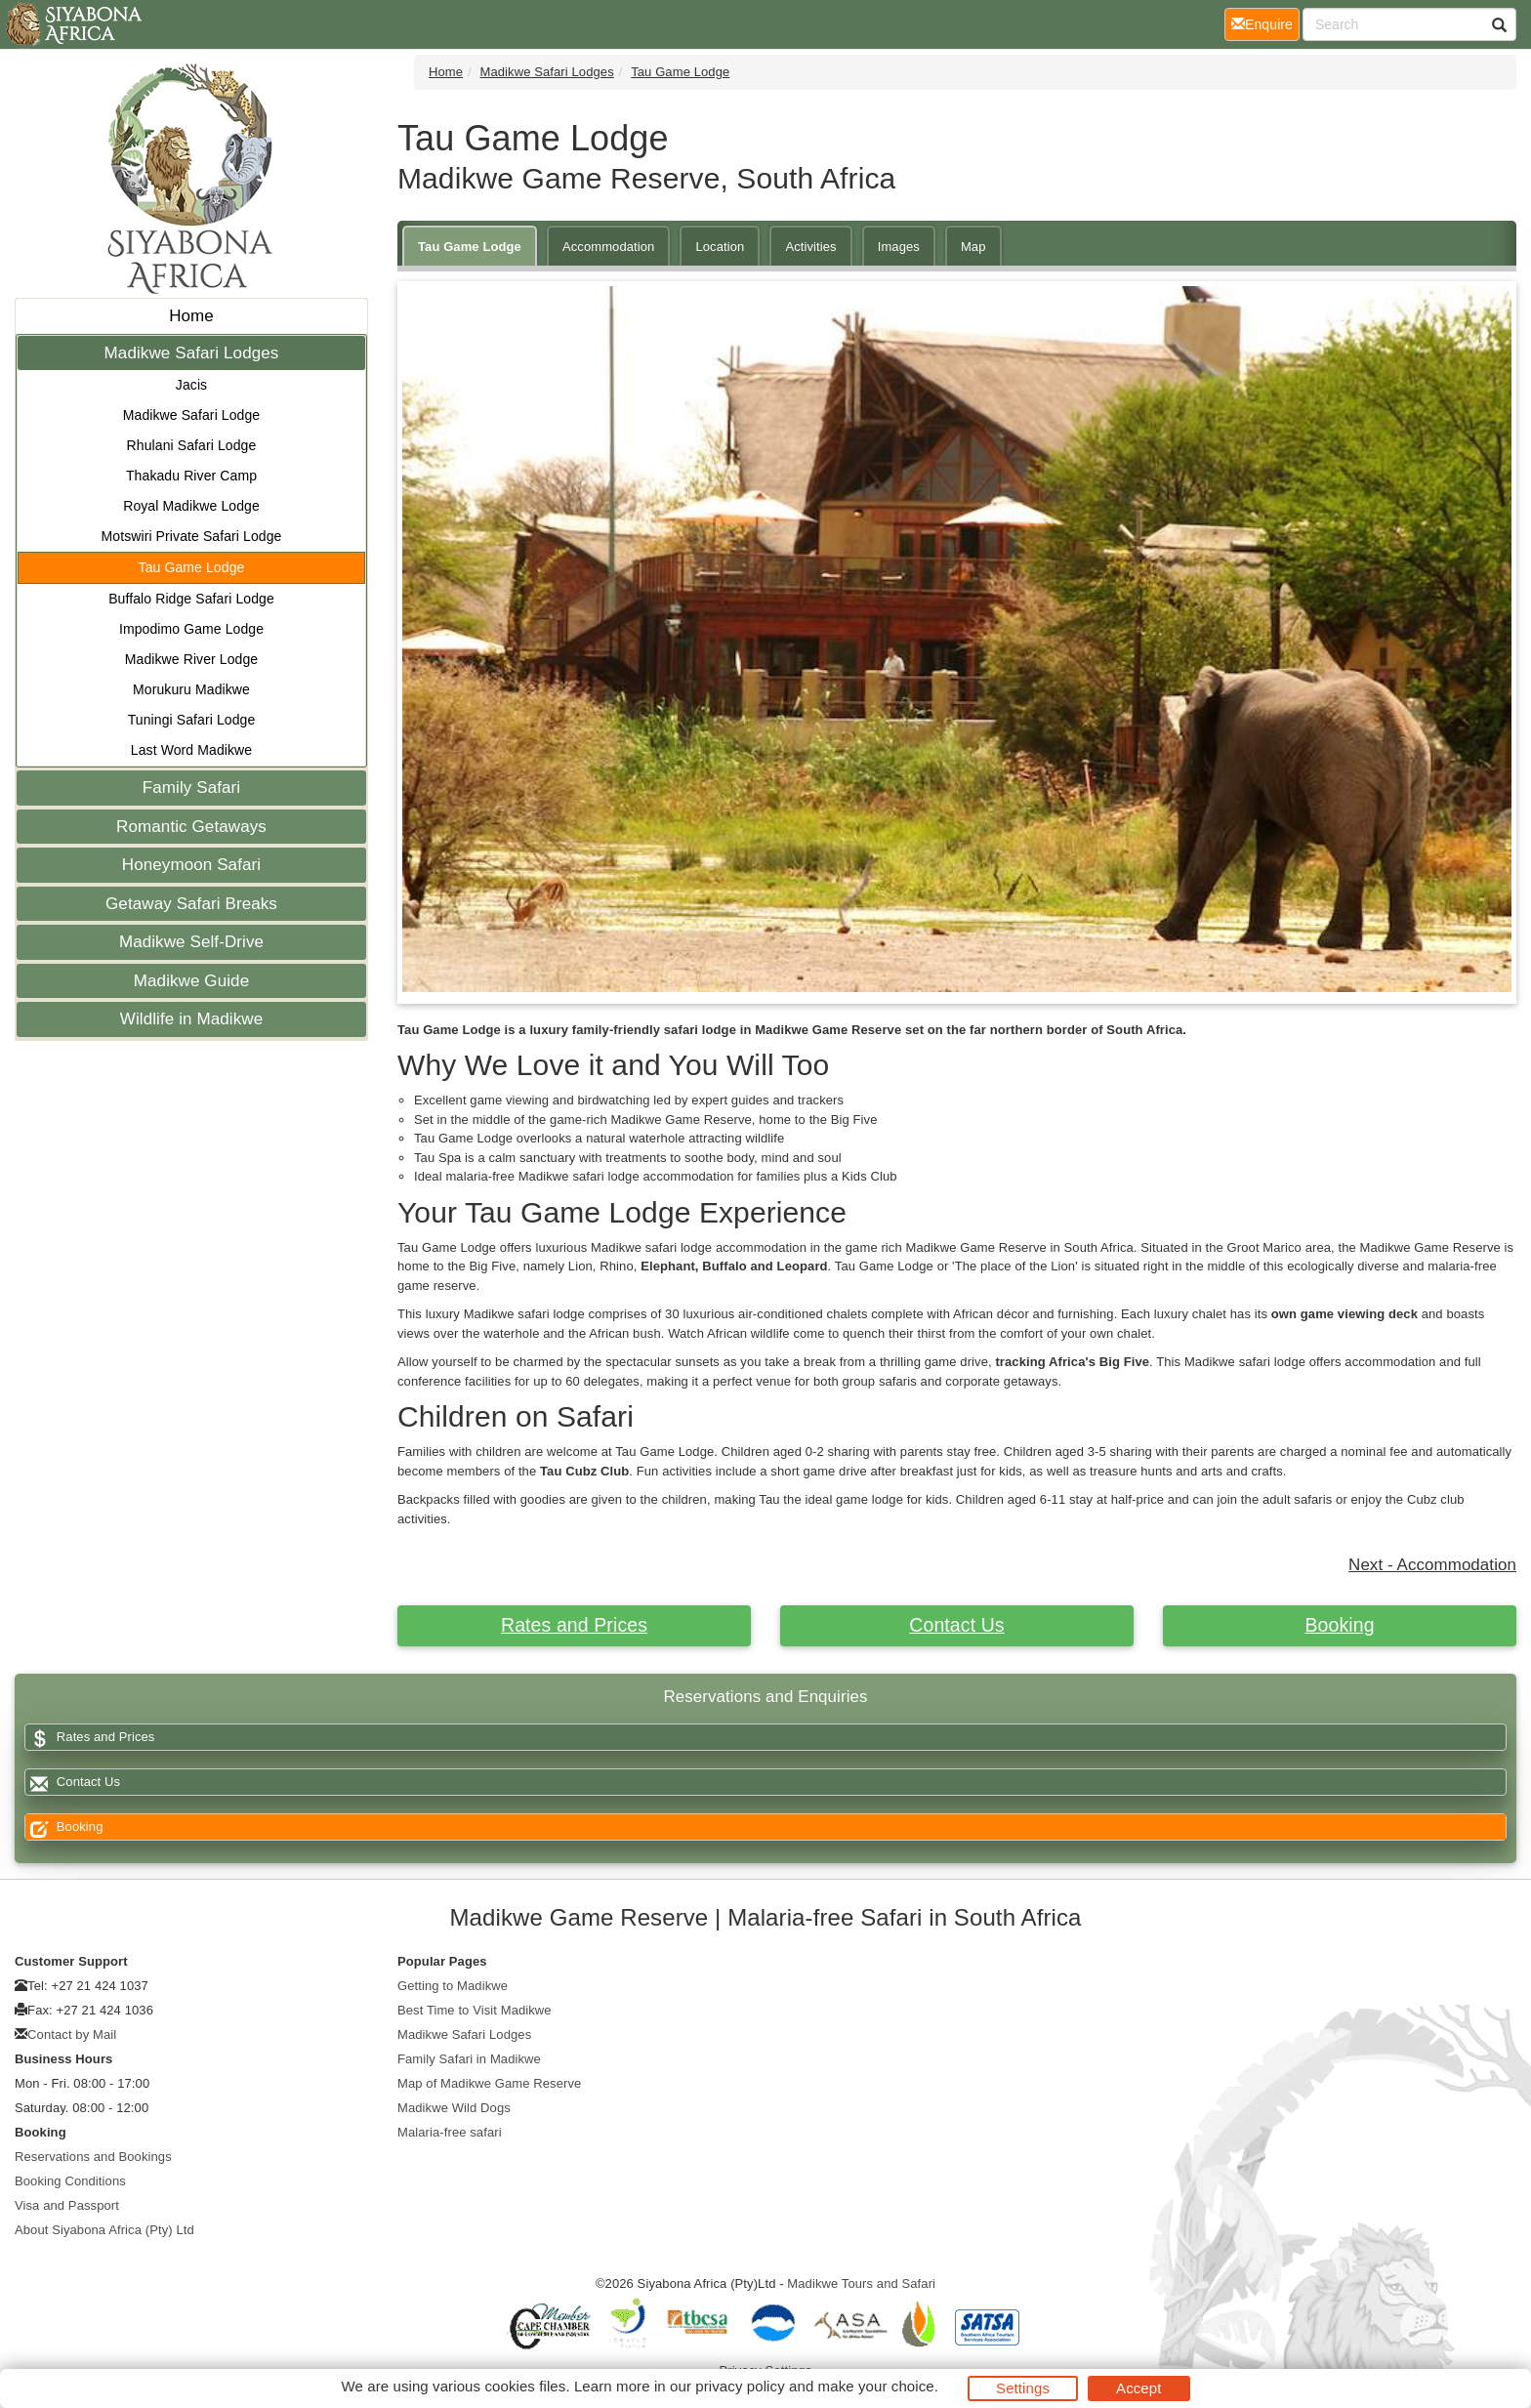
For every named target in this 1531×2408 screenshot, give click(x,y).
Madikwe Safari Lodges (191, 353)
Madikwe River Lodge (192, 659)
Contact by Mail (71, 2034)
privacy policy (739, 2386)
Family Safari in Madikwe (469, 2059)
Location (719, 246)
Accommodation (608, 246)
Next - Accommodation (1432, 1565)
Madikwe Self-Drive (191, 942)
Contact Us (956, 1625)
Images (899, 246)
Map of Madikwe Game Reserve (489, 2083)
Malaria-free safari (449, 2132)
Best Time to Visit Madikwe (474, 2010)
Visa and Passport (67, 2205)
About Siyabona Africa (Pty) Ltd (104, 2229)
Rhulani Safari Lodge (192, 445)
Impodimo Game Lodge (191, 629)
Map (973, 246)
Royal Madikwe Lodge (191, 506)
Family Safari (192, 787)
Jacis (191, 385)
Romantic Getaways (191, 826)
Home (191, 316)
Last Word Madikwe (191, 750)
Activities (810, 246)
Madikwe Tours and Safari (861, 2283)
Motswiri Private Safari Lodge (192, 536)
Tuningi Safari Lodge (192, 719)
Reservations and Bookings (93, 2156)
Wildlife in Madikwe (191, 1019)
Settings (1023, 2388)
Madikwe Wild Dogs (454, 2107)
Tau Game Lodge (192, 567)
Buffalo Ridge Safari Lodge (191, 598)
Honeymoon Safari (191, 864)
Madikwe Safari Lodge (192, 415)
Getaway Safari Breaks (191, 903)
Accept (1138, 2388)
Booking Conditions (70, 2181)
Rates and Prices (574, 1625)
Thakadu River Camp (191, 475)
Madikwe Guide (191, 981)
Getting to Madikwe (452, 1985)
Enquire (1265, 23)
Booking (1339, 1625)
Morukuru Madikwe (191, 689)
